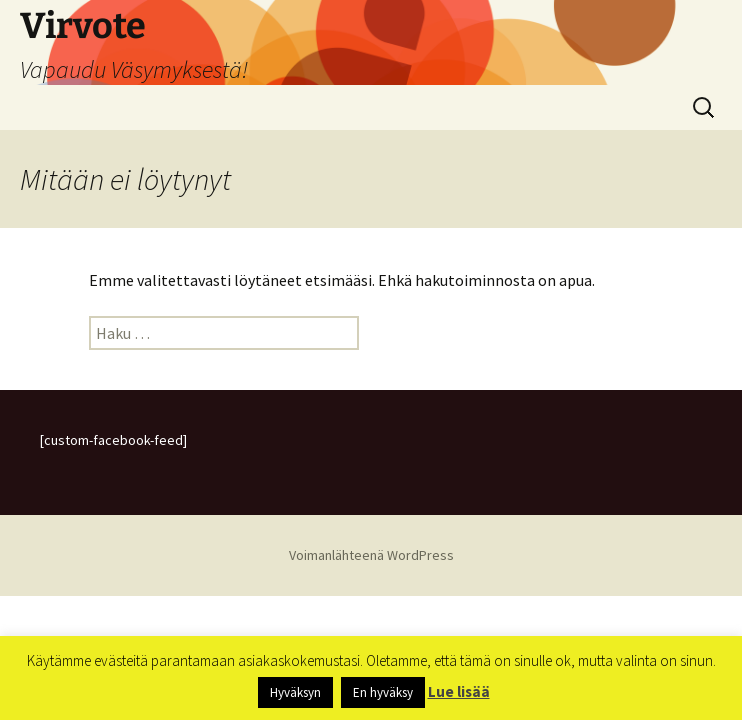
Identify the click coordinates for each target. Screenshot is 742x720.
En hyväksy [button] (383, 692)
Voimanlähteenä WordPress (371, 555)
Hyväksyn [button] (295, 692)
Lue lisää (459, 691)
